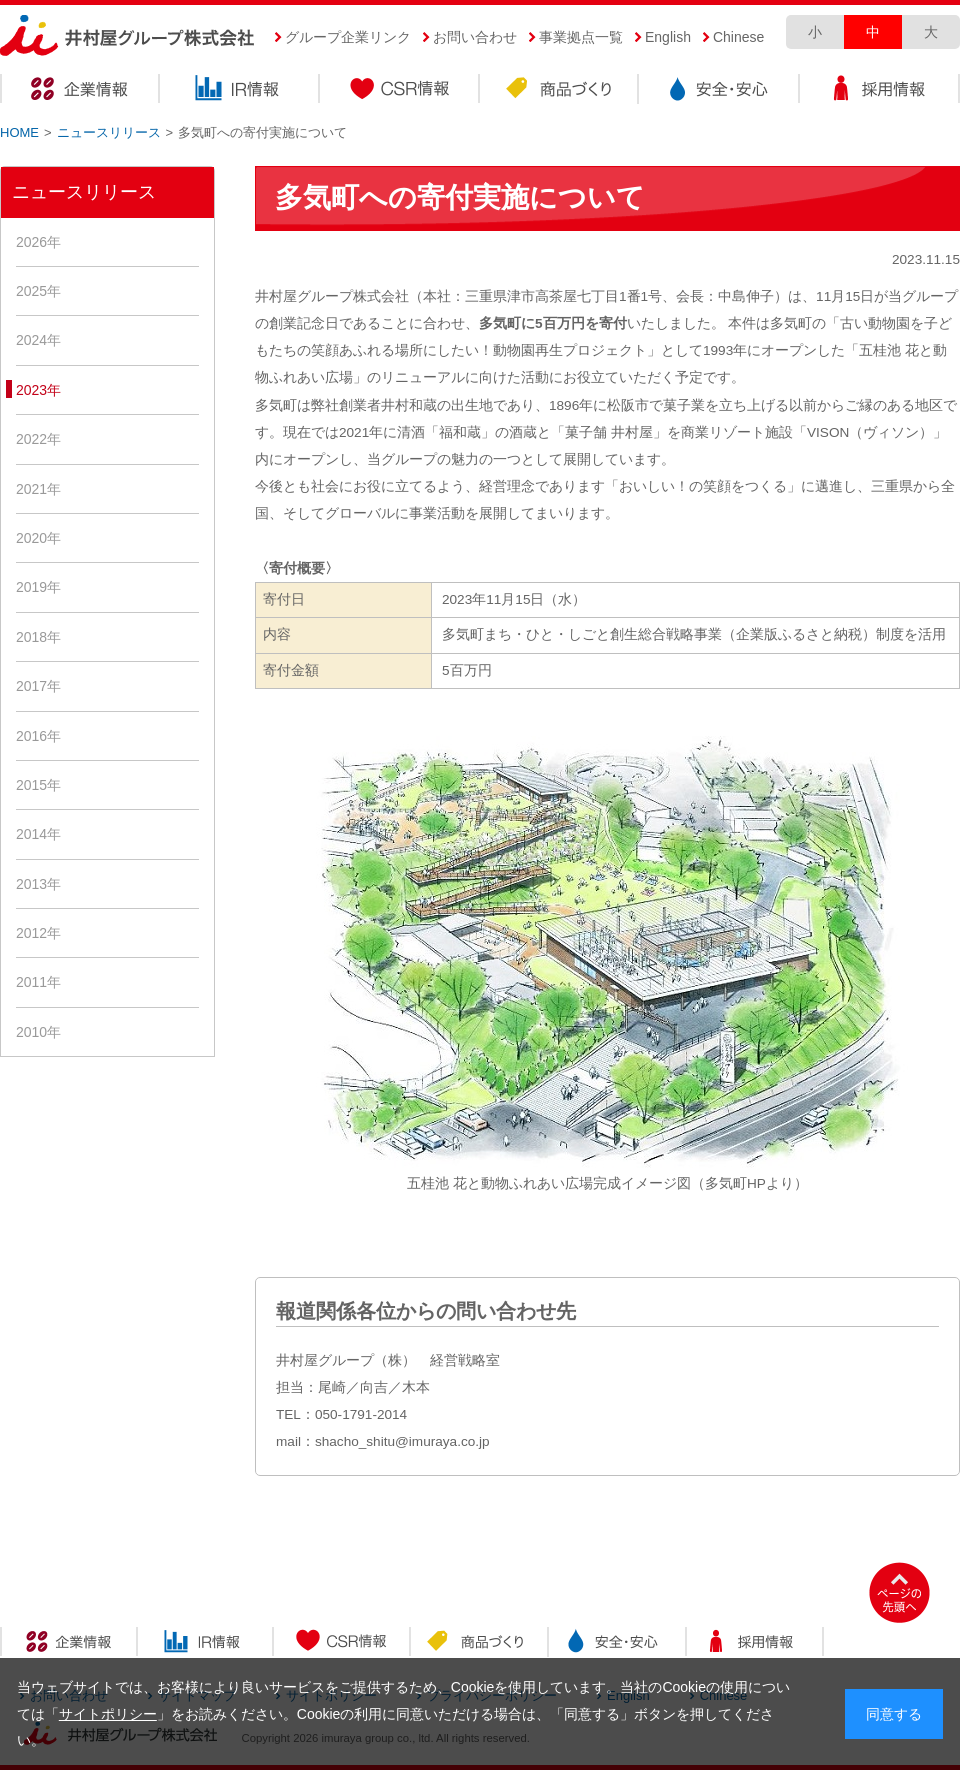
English (668, 37)
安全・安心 (720, 91)
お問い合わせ (475, 37)
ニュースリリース (109, 132)
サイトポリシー (108, 1714)
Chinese (738, 37)
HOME (19, 132)
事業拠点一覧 (581, 37)
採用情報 (880, 91)
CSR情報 (400, 91)
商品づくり (560, 91)
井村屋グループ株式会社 (127, 36)
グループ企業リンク (348, 37)
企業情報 (80, 91)
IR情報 (240, 91)
